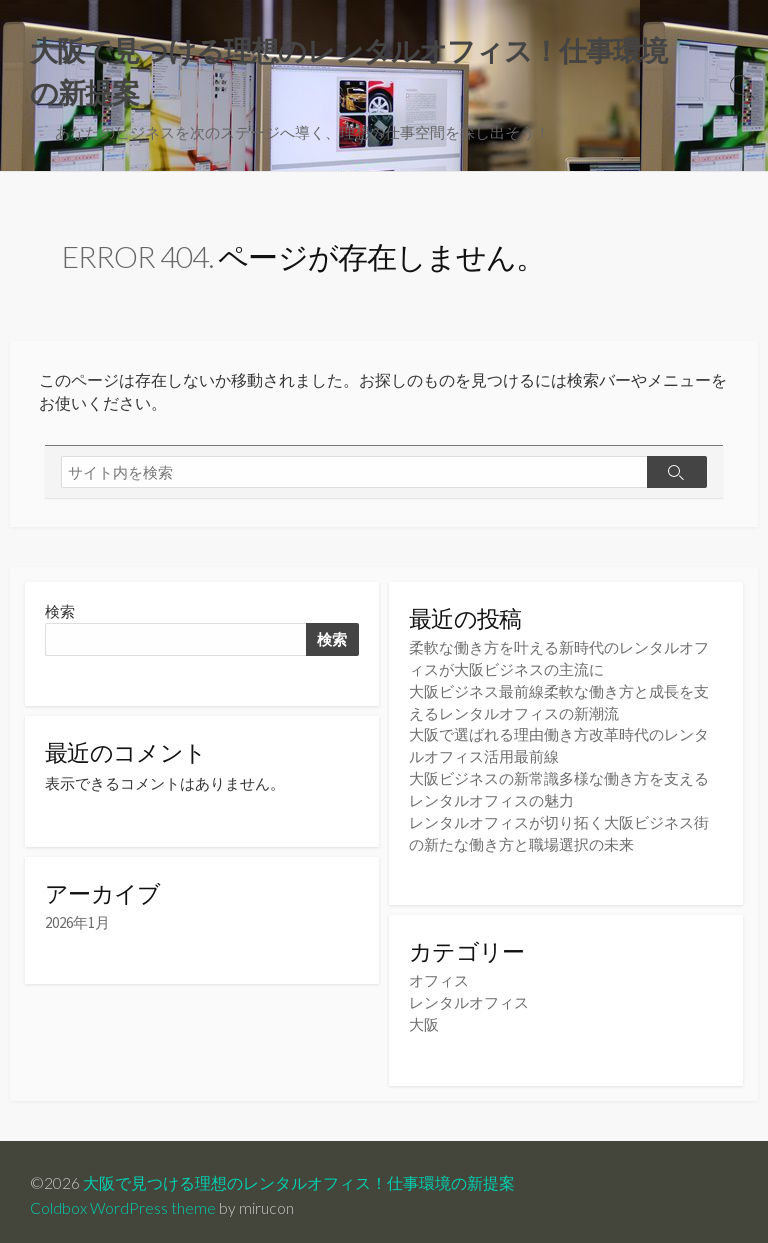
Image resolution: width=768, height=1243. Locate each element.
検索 (60, 614)
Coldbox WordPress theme (123, 1200)
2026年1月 (77, 926)
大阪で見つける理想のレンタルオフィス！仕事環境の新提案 (299, 1175)
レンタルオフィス (469, 996)
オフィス (439, 975)
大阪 (424, 1017)
